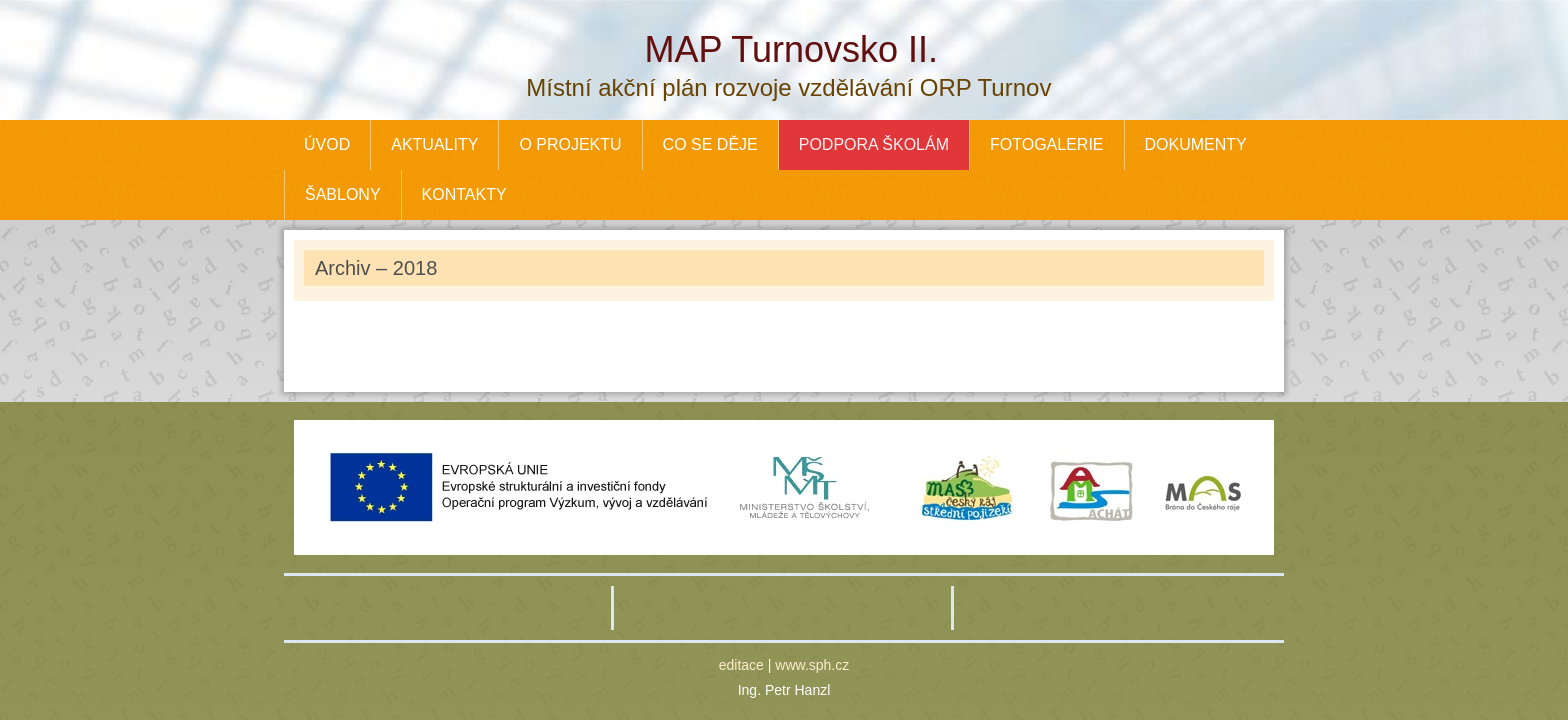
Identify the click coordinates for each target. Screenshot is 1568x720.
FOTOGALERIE (1047, 144)
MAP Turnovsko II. (791, 49)
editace (741, 665)
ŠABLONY (343, 194)
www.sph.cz (812, 665)
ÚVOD (327, 144)
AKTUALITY (434, 144)
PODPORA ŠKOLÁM (874, 144)
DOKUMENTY (1196, 144)
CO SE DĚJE (710, 144)
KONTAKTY (464, 194)
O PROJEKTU (570, 144)
